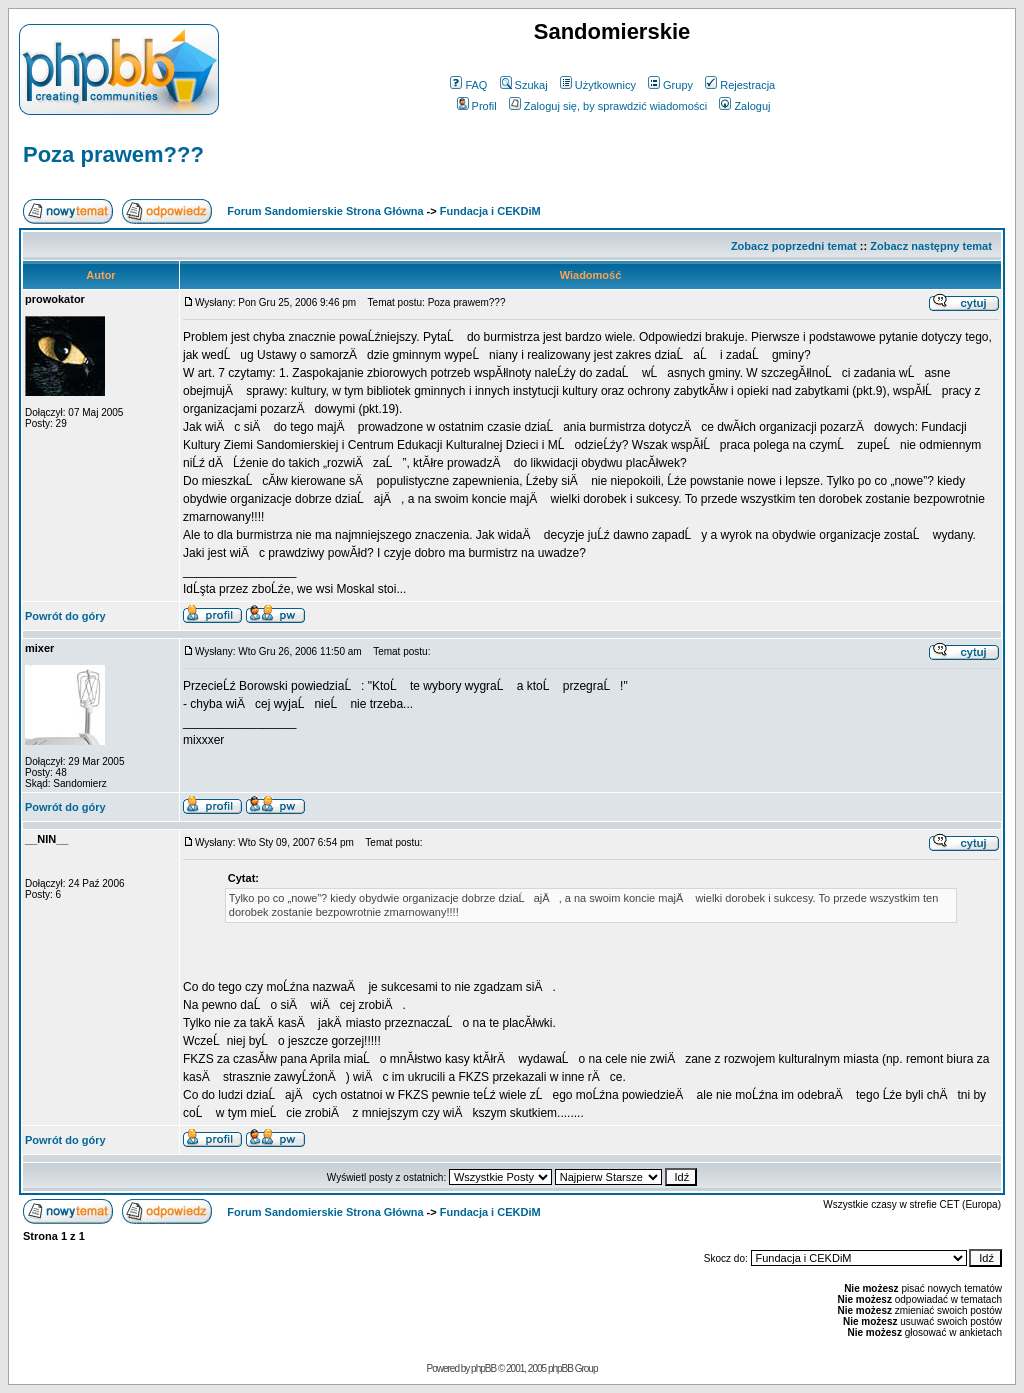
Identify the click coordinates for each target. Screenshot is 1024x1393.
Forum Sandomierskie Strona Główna (325, 211)
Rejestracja (740, 85)
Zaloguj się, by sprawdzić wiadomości (608, 106)
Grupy (670, 85)
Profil (477, 106)
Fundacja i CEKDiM (490, 211)
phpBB (483, 1368)
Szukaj (524, 85)
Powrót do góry (65, 616)
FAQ (468, 85)
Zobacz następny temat (931, 246)
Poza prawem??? (113, 154)
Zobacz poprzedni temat (794, 246)
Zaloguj (744, 106)
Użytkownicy (598, 85)
